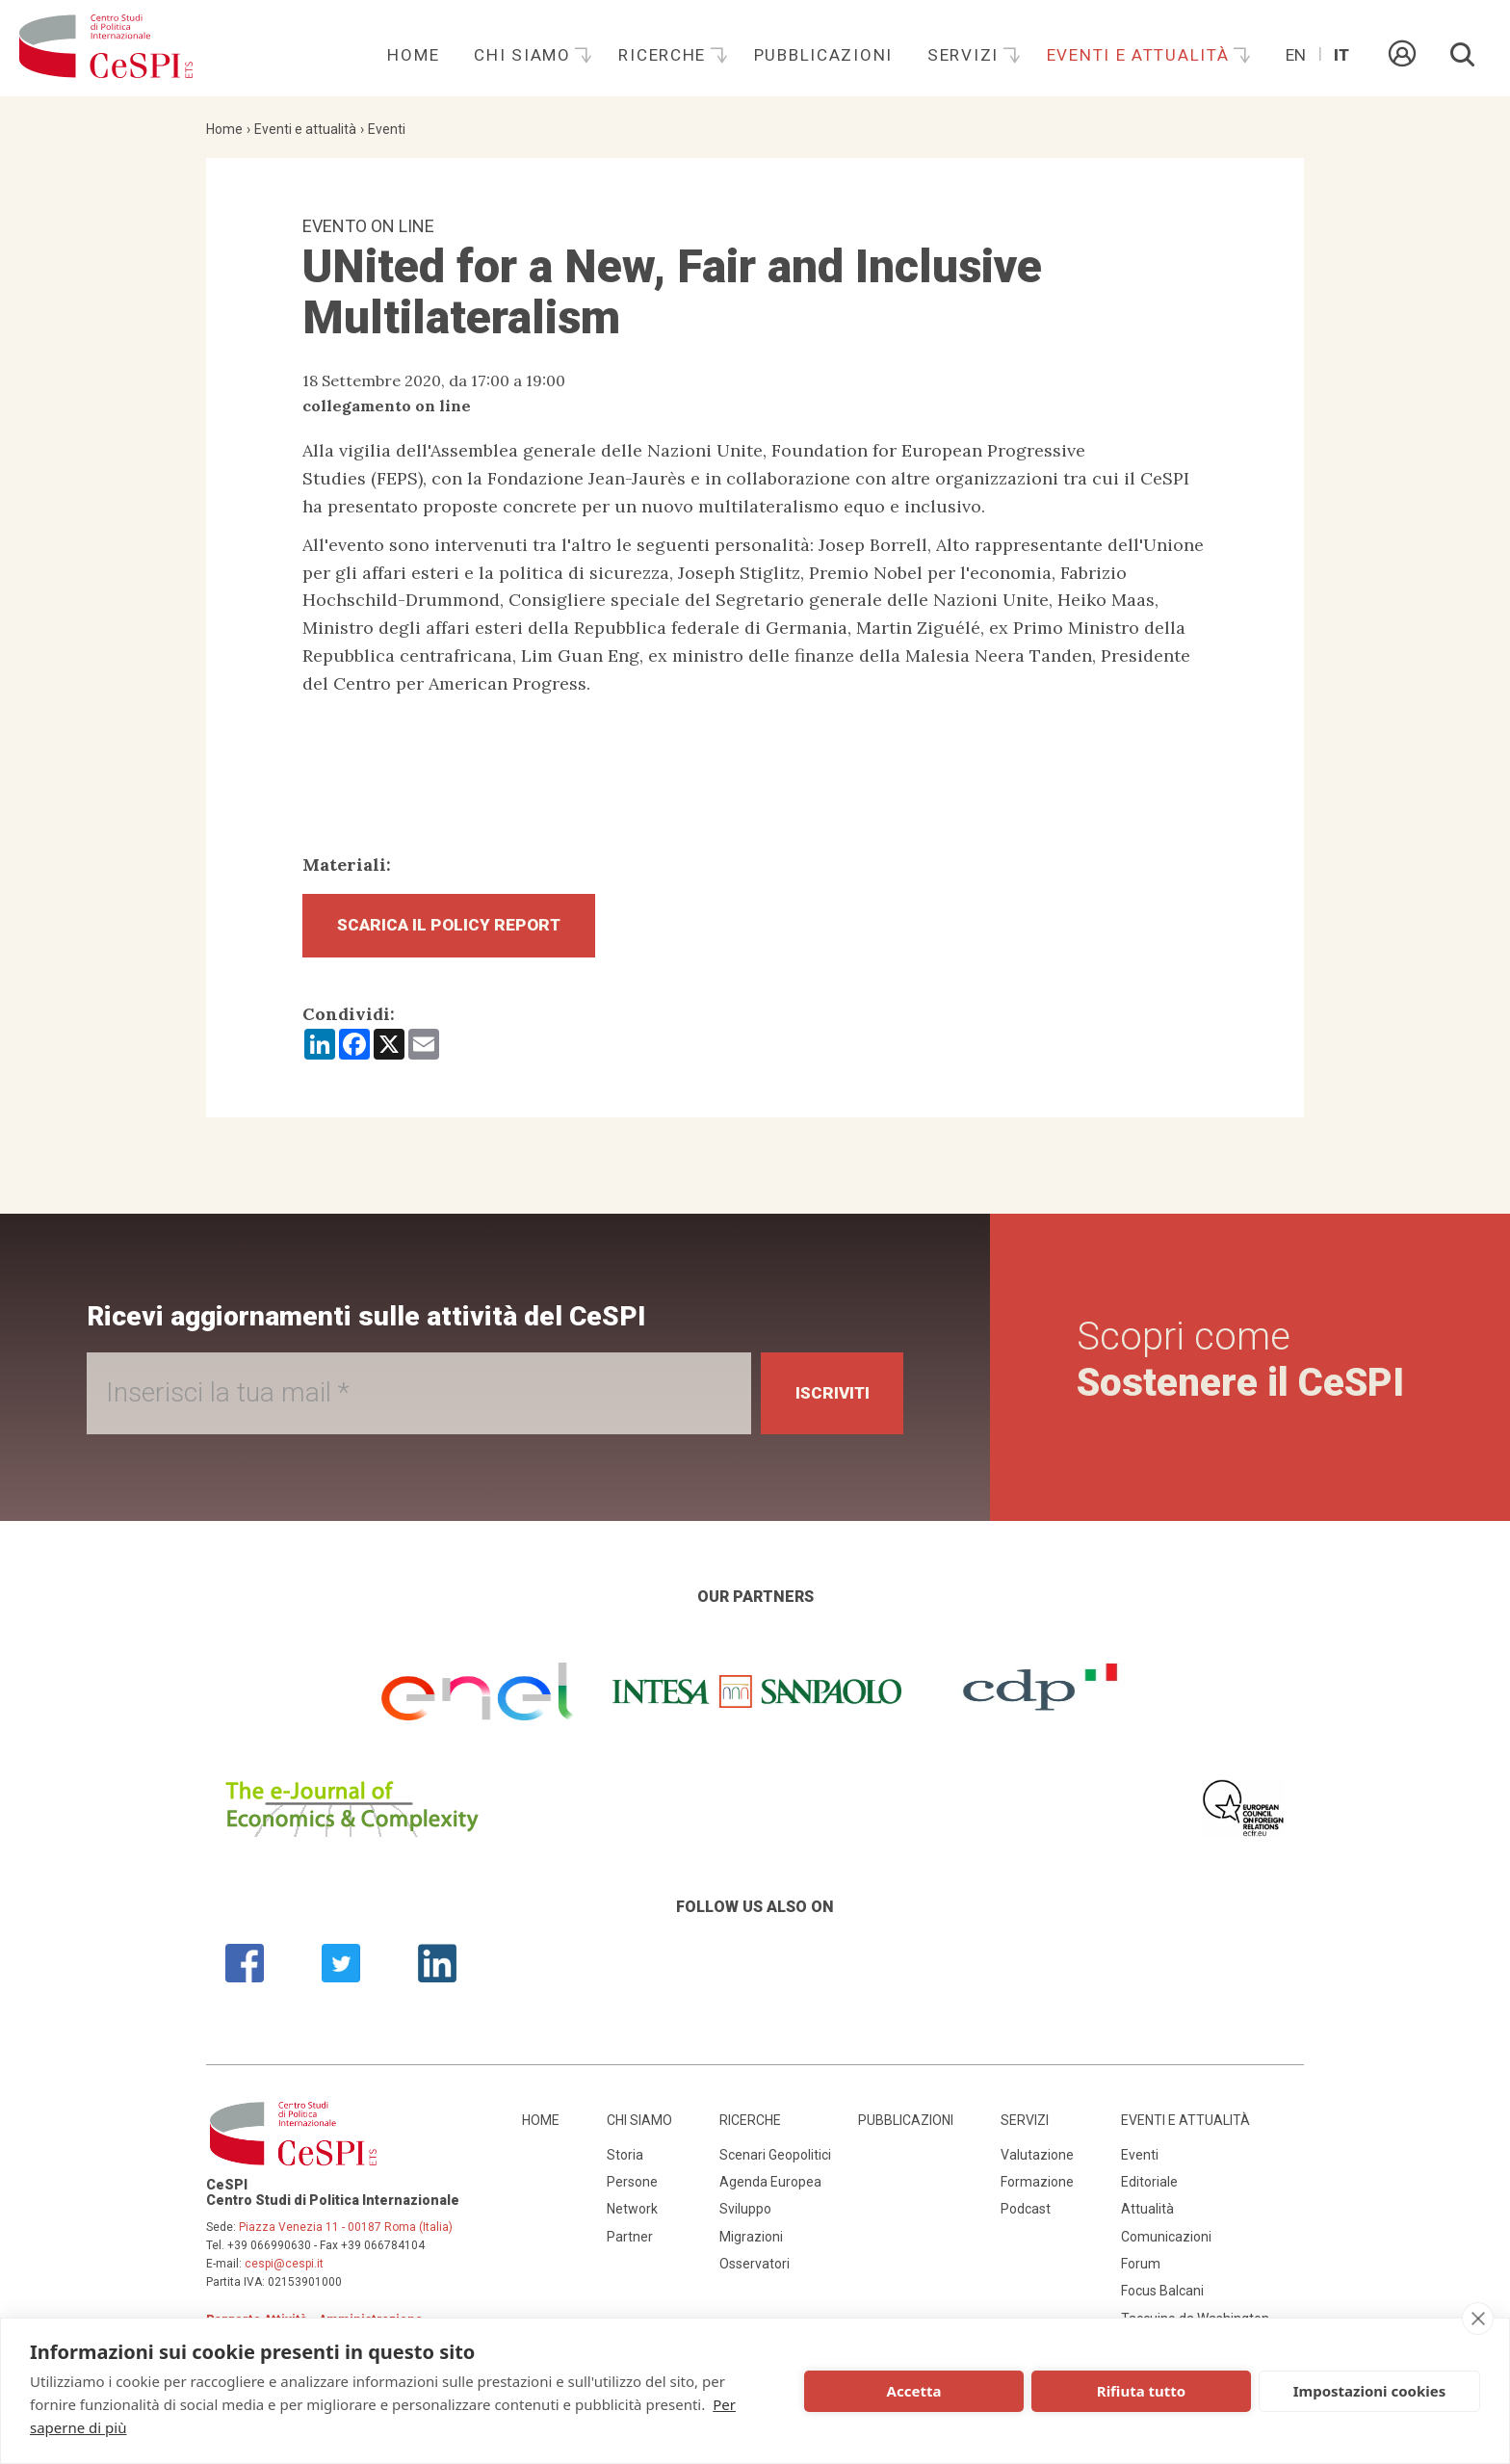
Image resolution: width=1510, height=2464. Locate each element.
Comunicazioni (1166, 2240)
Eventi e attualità (1141, 55)
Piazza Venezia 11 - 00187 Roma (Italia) (346, 2231)
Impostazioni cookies (1369, 2390)
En (1296, 55)
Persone (632, 2185)
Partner (630, 2240)
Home (413, 55)
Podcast (1026, 2212)
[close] (1478, 2318)
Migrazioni (751, 2240)
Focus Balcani (1162, 2295)
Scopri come (1240, 1363)
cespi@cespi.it (284, 2267)
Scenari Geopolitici (775, 2158)
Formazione (1037, 2185)
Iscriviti (826, 1397)
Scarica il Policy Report (456, 927)
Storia (625, 2158)
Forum (1140, 2267)
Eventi (386, 129)
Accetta (914, 2390)
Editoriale (1149, 2185)
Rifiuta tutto (1141, 2390)
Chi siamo (525, 55)
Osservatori (754, 2267)
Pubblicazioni (823, 55)
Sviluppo (745, 2212)
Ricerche (664, 55)
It (1341, 55)
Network (632, 2212)
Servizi (965, 55)
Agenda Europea (770, 2185)
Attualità (1147, 2212)
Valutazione (1037, 2158)
